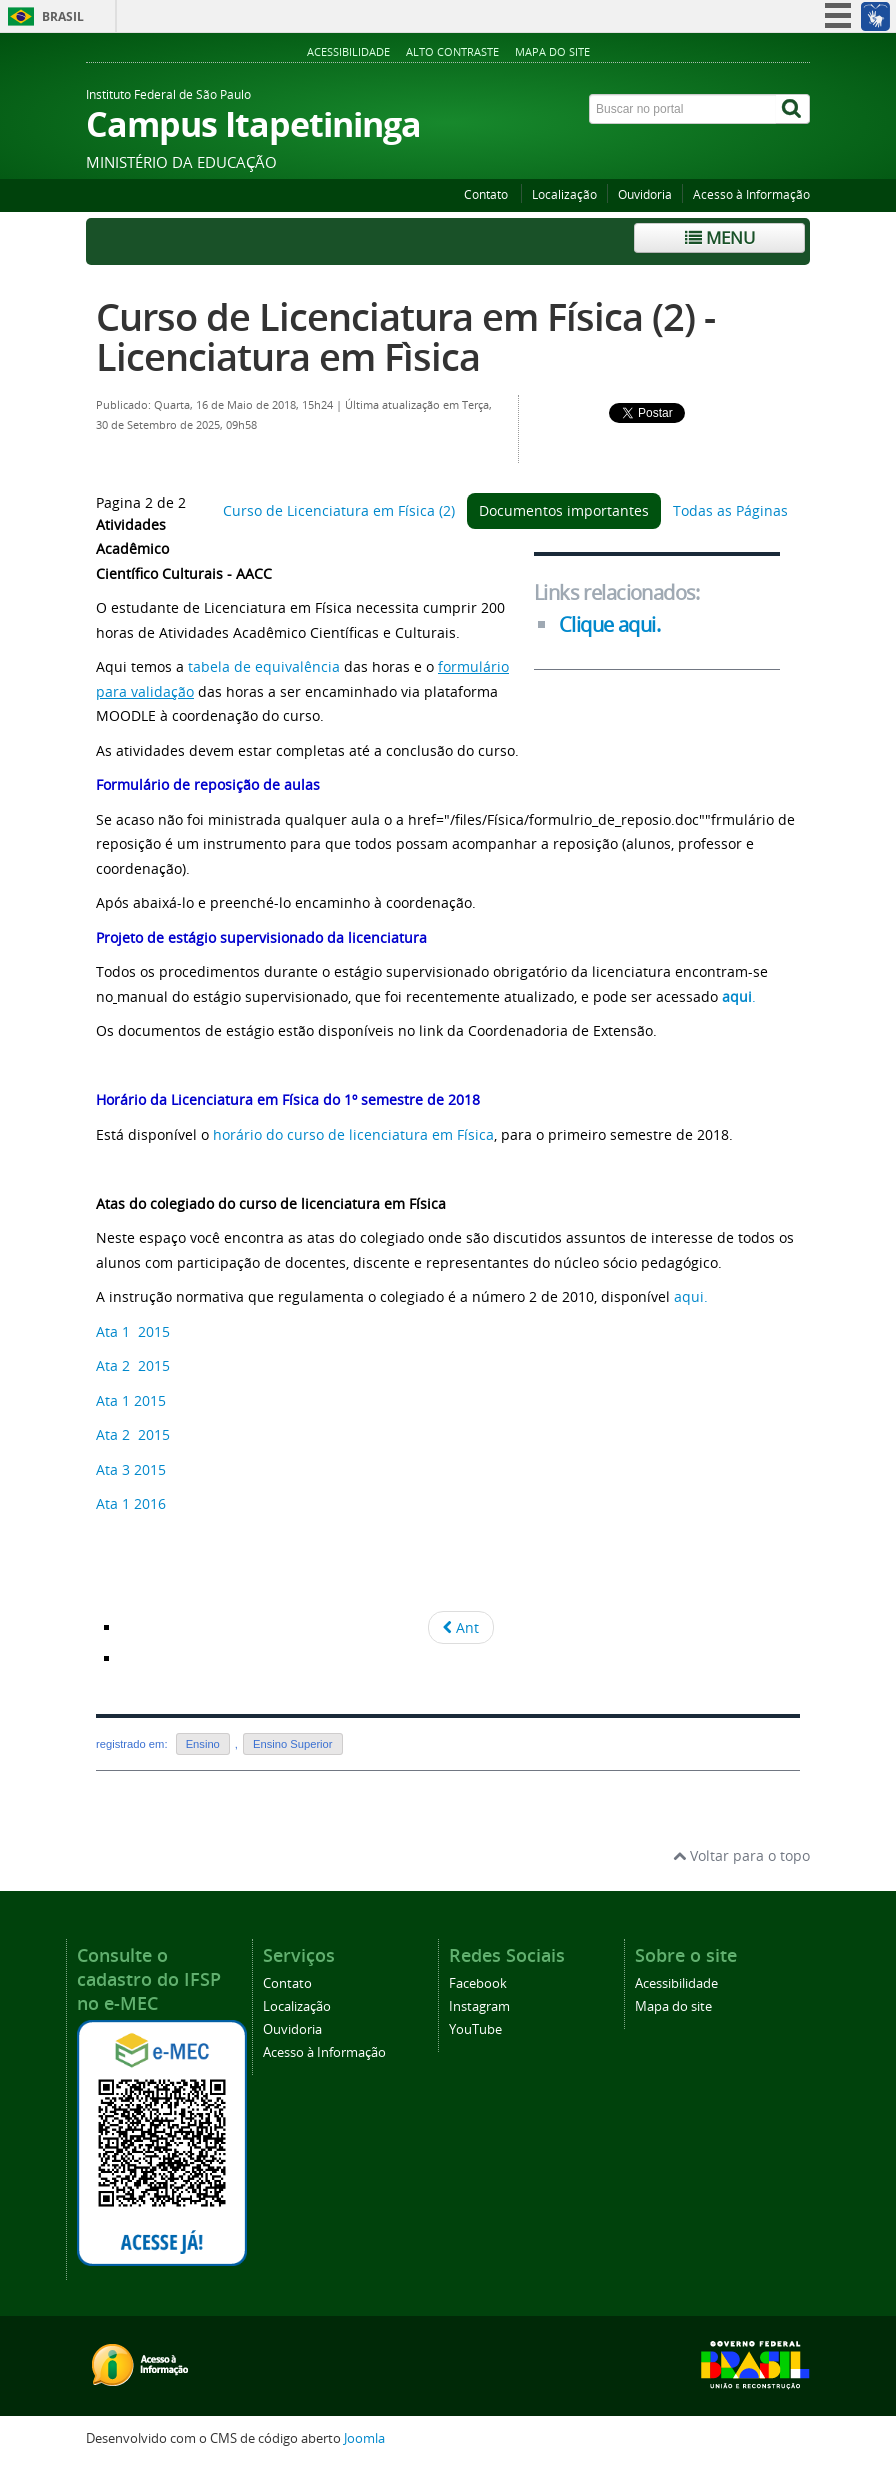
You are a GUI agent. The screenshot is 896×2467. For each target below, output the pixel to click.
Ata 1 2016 (131, 1503)
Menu (720, 237)
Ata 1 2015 (133, 1331)
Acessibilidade (348, 51)
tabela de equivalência (264, 666)
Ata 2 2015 (133, 1365)
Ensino (203, 1744)
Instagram (479, 2006)
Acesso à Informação (751, 194)
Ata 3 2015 (131, 1469)
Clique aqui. (609, 624)
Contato (487, 194)
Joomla (364, 2438)
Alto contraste (452, 51)
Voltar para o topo (741, 1855)
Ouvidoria (645, 194)
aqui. (691, 1296)
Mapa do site (552, 51)
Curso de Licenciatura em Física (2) (339, 510)
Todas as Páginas (730, 510)
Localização (564, 194)
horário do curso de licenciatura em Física (353, 1134)
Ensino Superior (293, 1744)
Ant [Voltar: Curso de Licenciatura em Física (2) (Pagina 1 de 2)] (461, 1627)
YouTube (475, 2029)
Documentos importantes (564, 510)
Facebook (478, 1983)
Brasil (63, 16)
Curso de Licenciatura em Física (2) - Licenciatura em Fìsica (405, 336)
